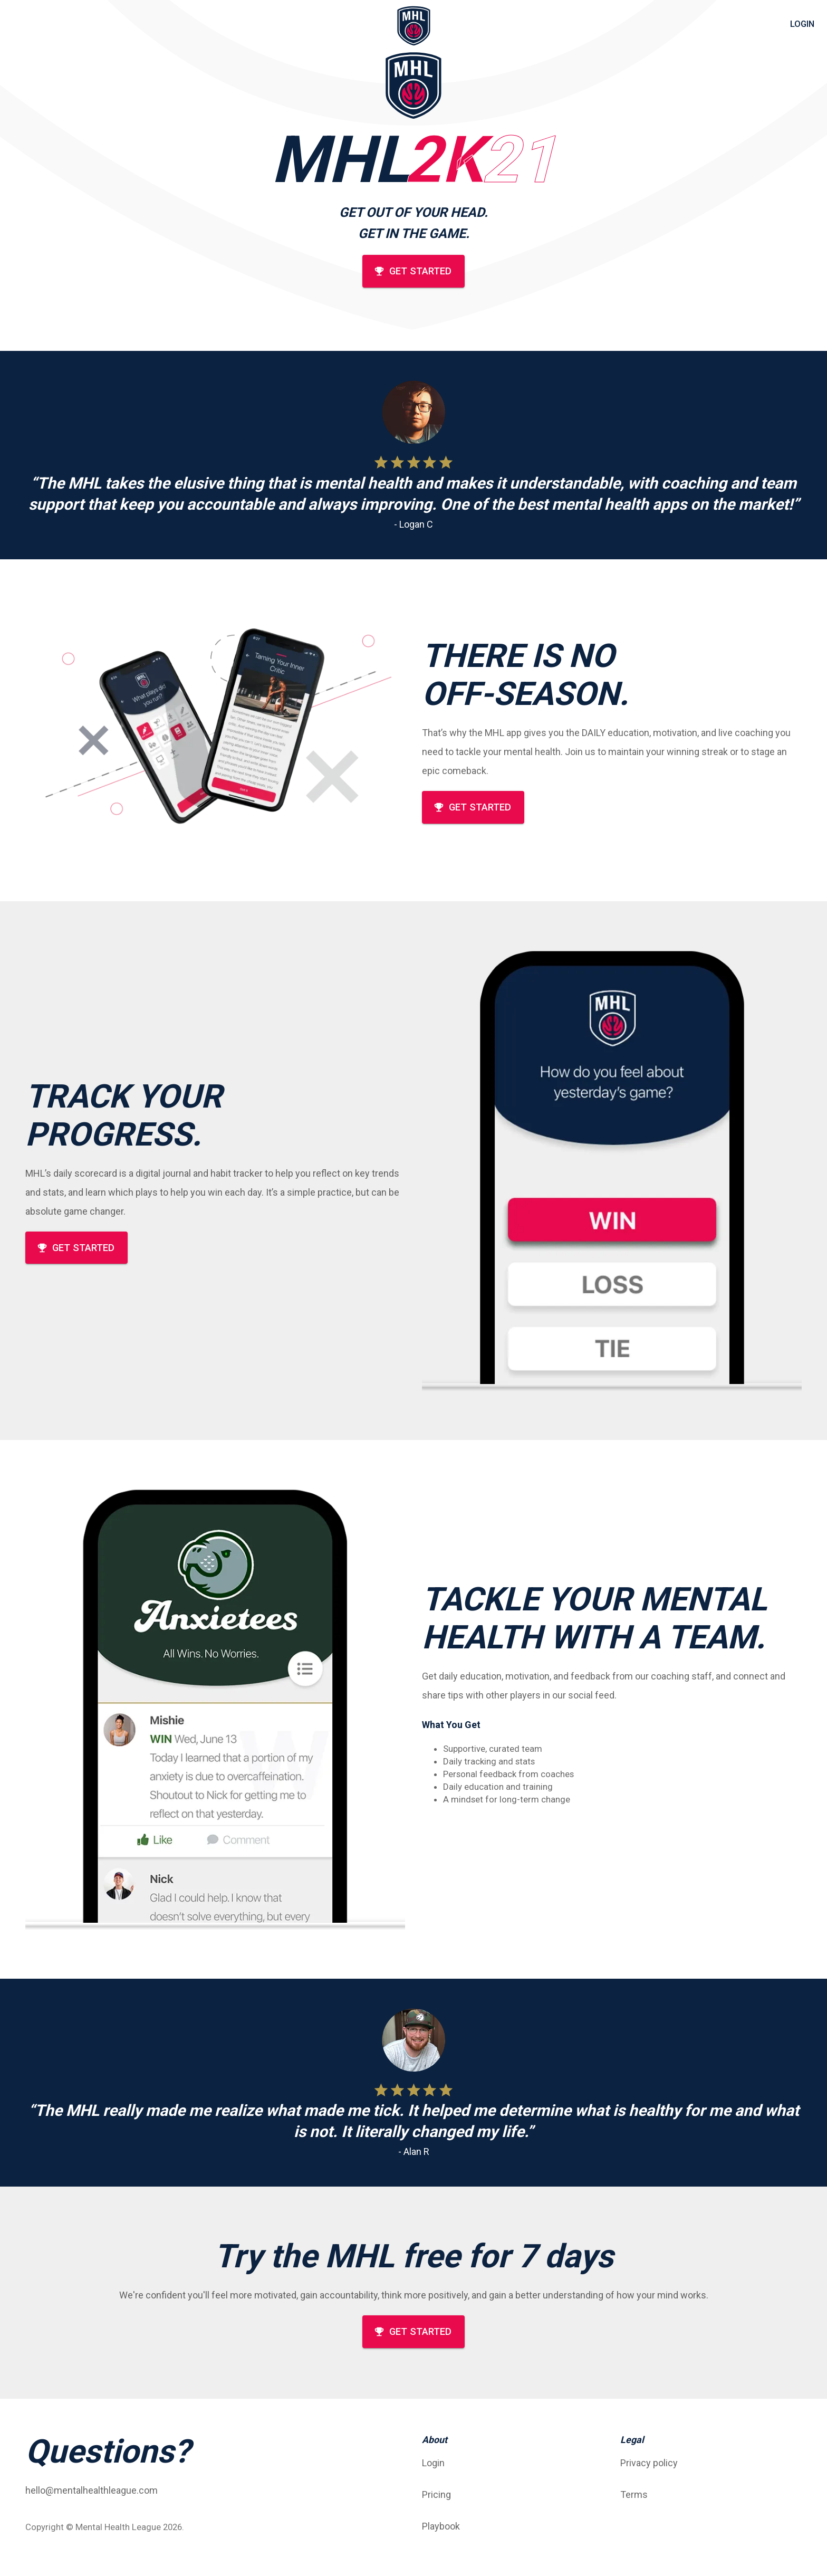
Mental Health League (118, 2527)
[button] (512, 2463)
